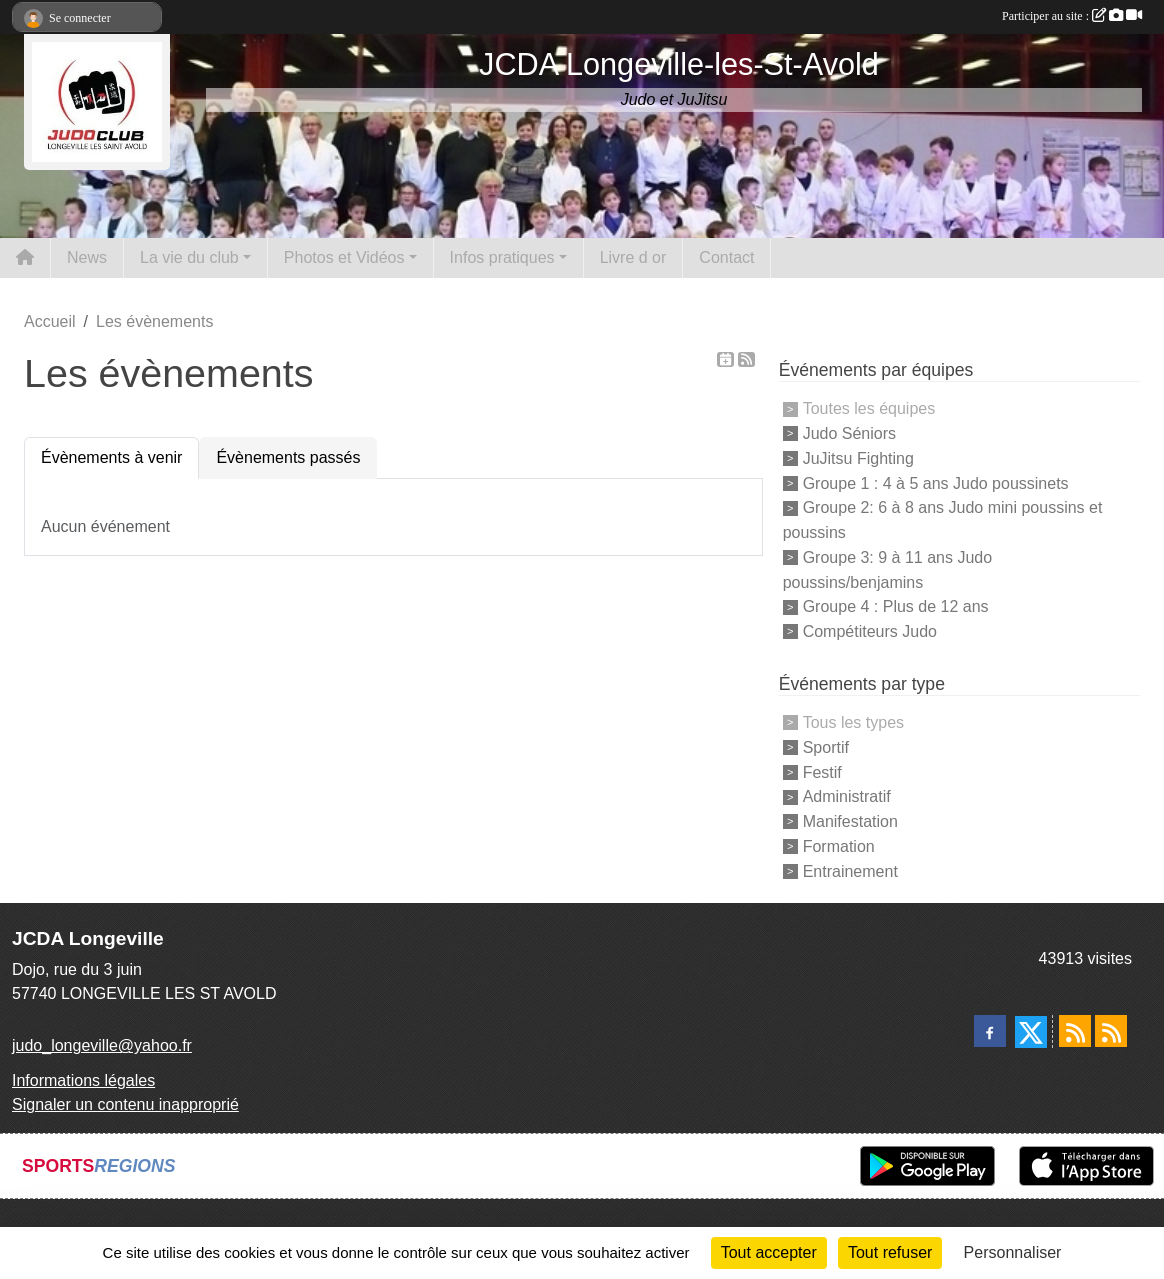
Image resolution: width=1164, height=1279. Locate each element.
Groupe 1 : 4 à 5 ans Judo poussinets (936, 482)
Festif (822, 771)
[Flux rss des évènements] (1111, 1031)
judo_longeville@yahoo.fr (102, 1045)
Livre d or (633, 257)
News (87, 257)
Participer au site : (1072, 16)
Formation (839, 846)
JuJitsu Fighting (858, 458)
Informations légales (83, 1080)
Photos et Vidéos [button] (344, 257)
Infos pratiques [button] (502, 257)
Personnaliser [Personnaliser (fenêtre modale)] (1013, 1252)
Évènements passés (288, 457)
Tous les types (853, 722)
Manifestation (850, 821)
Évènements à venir (111, 457)
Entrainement (850, 870)
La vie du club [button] (189, 257)
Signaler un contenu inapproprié (125, 1104)
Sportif (826, 747)
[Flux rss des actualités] (1075, 1031)
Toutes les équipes (869, 408)
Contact (726, 257)
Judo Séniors (849, 433)
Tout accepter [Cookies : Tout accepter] (769, 1252)
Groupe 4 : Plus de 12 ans (896, 606)
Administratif (847, 796)
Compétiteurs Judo (870, 631)
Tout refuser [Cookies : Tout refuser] (890, 1252)
